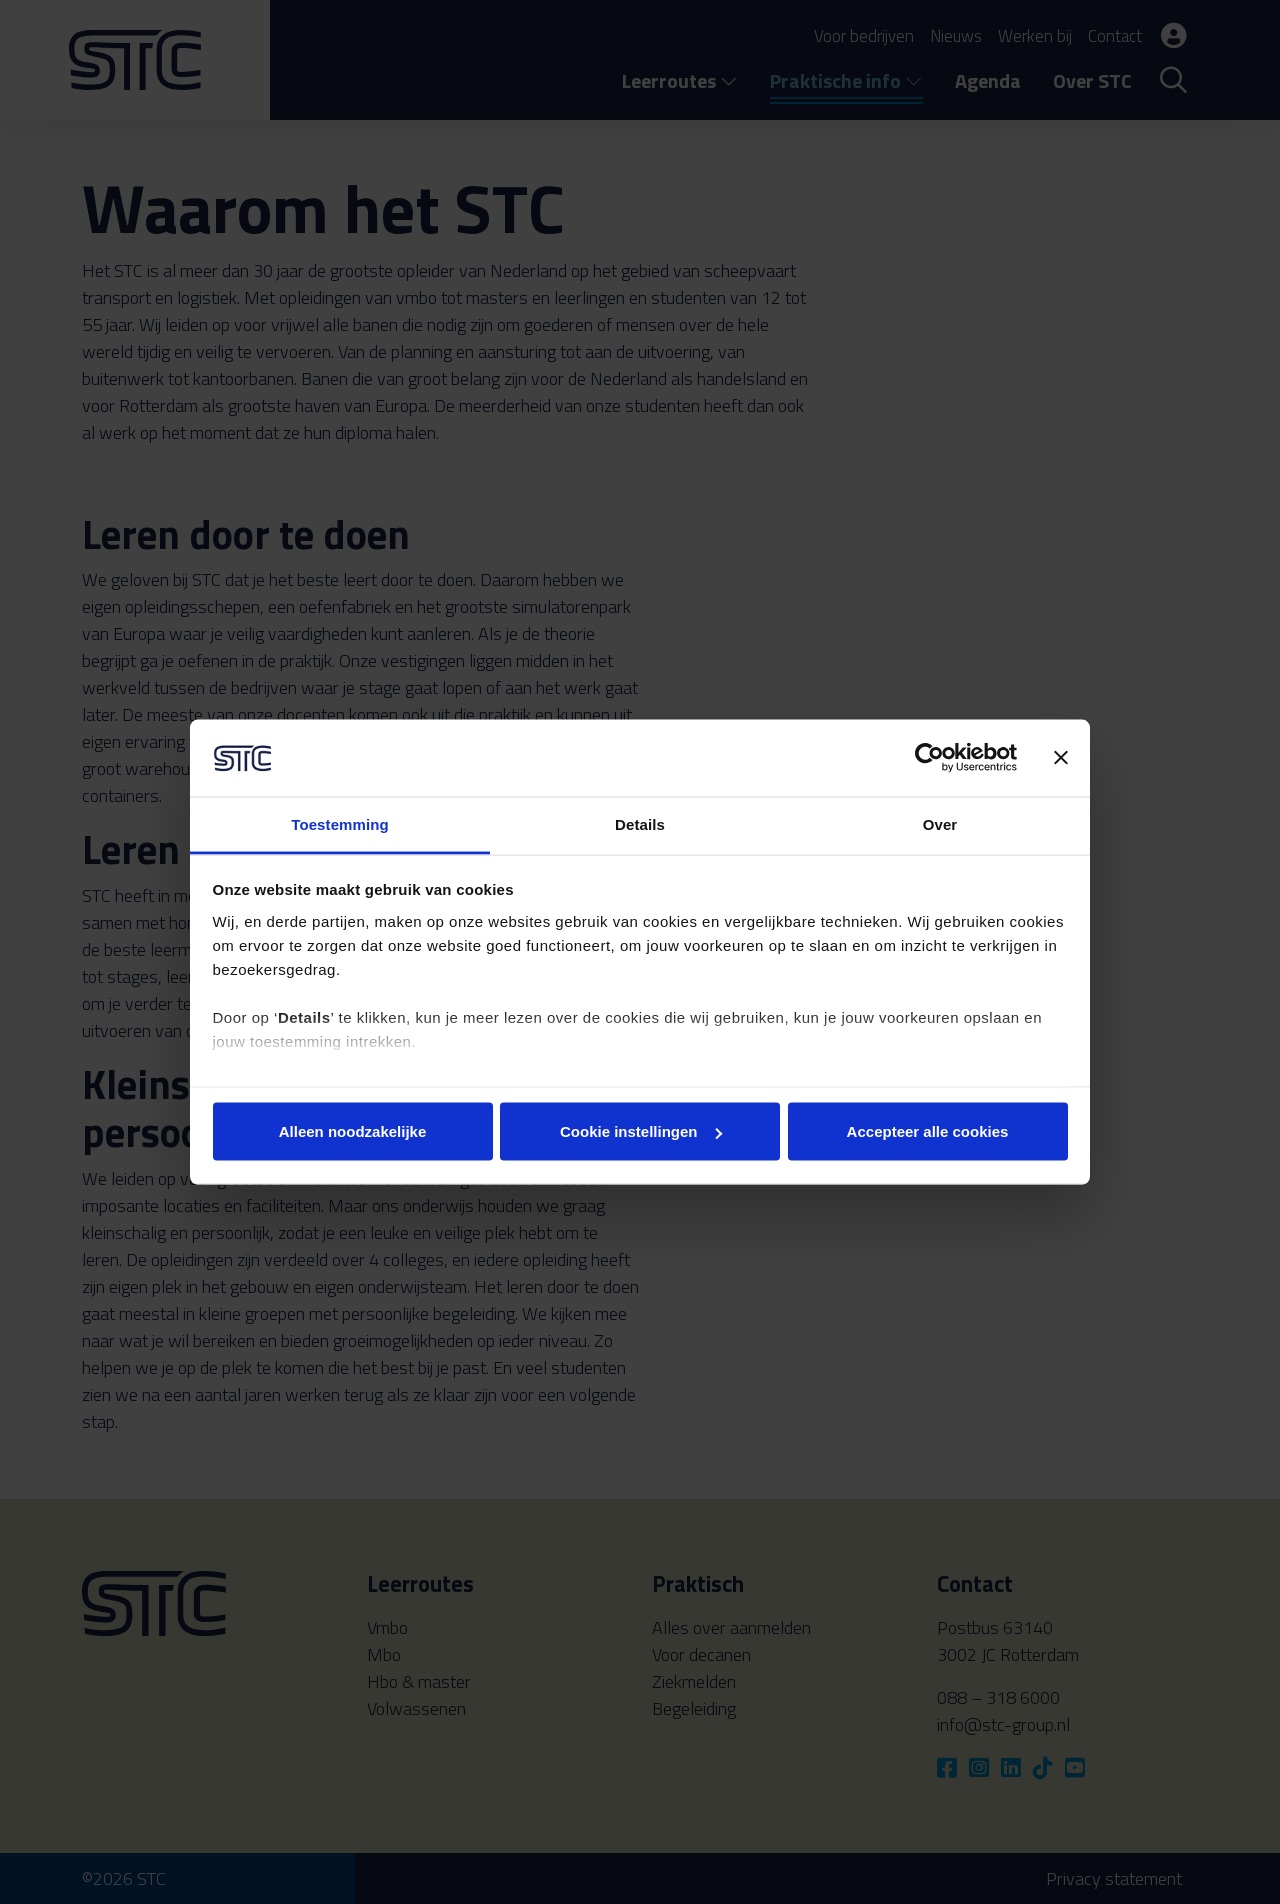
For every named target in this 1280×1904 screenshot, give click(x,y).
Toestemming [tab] (340, 823)
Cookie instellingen (641, 1131)
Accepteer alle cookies (928, 1131)
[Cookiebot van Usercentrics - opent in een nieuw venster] (929, 758)
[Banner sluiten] (1061, 758)
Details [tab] (640, 823)
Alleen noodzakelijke (353, 1131)
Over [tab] (940, 823)
